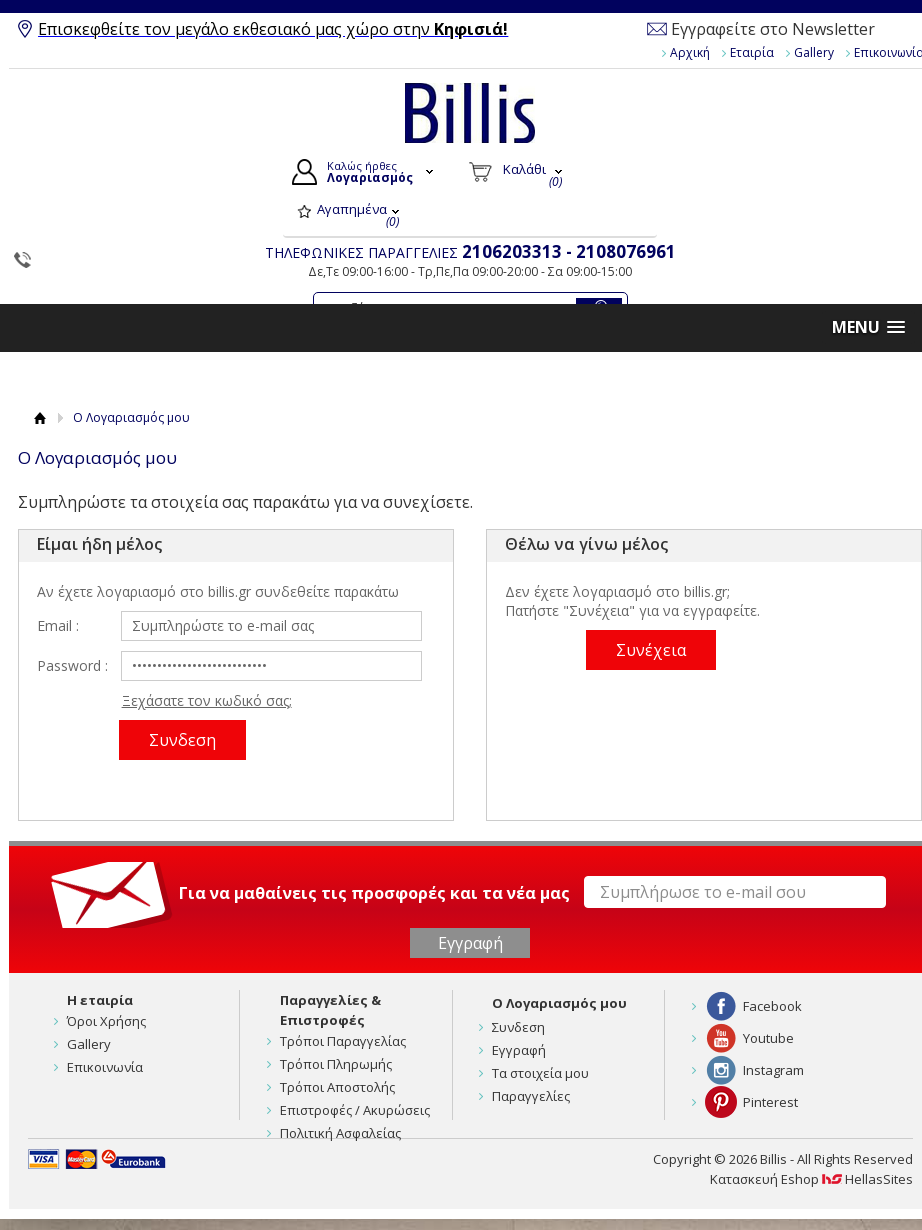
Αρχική (690, 52)
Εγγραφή (519, 1050)
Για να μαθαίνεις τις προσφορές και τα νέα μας (374, 892)
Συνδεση (518, 1027)
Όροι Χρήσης (106, 1021)
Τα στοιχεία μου (540, 1073)
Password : (72, 665)
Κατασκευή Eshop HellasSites (811, 1179)
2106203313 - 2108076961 (569, 251)
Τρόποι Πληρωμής (336, 1064)
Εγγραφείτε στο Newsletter (773, 29)
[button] (868, 327)
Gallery (814, 52)
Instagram (773, 1070)
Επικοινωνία (105, 1067)
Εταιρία (752, 52)
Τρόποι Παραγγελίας (343, 1041)
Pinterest (770, 1102)
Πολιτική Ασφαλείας (340, 1133)
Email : (58, 625)
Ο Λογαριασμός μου (559, 1003)
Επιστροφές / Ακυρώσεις (355, 1110)
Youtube (768, 1038)
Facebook (772, 1006)
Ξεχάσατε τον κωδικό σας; (207, 700)
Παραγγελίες (531, 1096)
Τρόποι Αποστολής (337, 1087)
